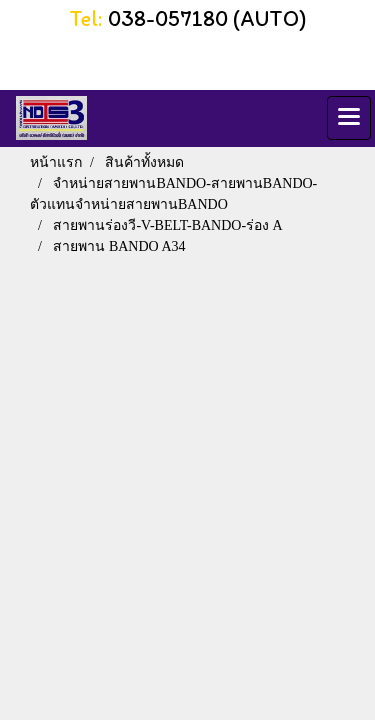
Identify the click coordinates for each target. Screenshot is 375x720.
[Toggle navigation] (349, 118)
